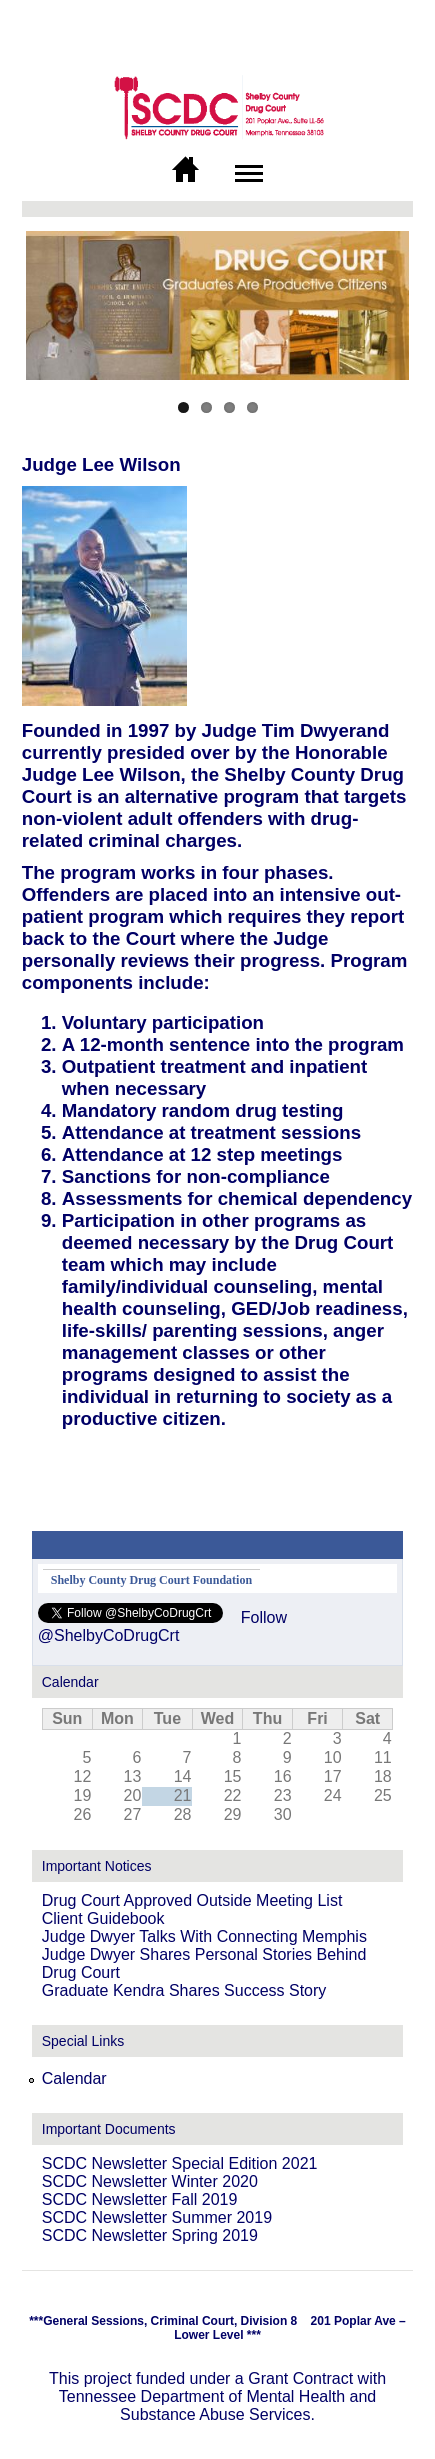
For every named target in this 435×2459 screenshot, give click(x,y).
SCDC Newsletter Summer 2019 (157, 2217)
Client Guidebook (103, 1918)
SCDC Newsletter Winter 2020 (150, 2181)
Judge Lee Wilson (101, 464)
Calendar (74, 2078)
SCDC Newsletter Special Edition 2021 (180, 2163)
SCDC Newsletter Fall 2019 (140, 2199)
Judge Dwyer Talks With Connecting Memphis (204, 1936)
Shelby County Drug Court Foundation (151, 1580)
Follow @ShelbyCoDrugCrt (162, 1626)
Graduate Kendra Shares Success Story (184, 1990)
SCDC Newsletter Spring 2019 (150, 2235)
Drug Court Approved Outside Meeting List (192, 1900)
